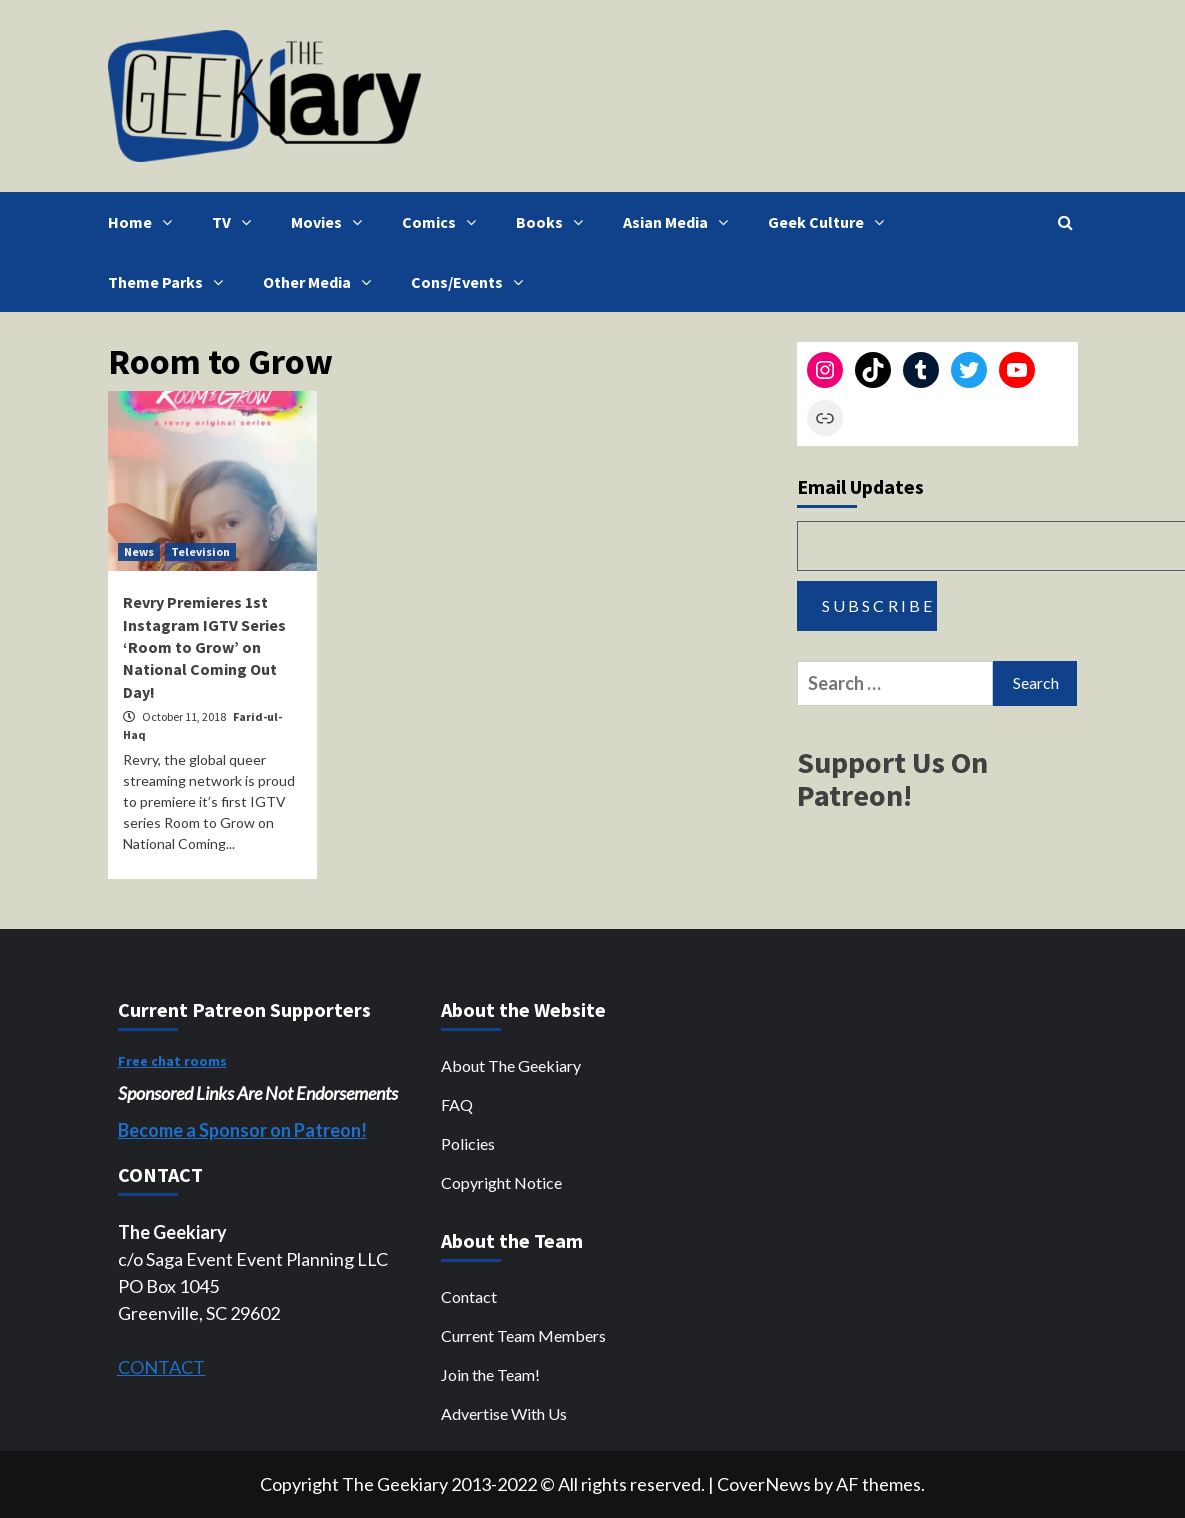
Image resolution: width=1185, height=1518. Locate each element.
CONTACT (161, 1367)
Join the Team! (490, 1374)
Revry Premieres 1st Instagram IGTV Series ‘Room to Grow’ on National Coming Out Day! (204, 647)
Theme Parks (170, 282)
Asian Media (680, 222)
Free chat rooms (172, 1061)
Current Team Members (523, 1335)
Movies (331, 222)
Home (145, 222)
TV (236, 222)
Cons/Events (472, 282)
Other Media (322, 282)
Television (200, 551)
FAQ (457, 1104)
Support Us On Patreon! (892, 778)
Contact (469, 1296)
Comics (444, 222)
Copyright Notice (501, 1182)
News (139, 551)
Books (554, 222)
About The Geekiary (511, 1065)
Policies (468, 1143)
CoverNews (764, 1484)
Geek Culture (831, 222)
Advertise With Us (504, 1413)
